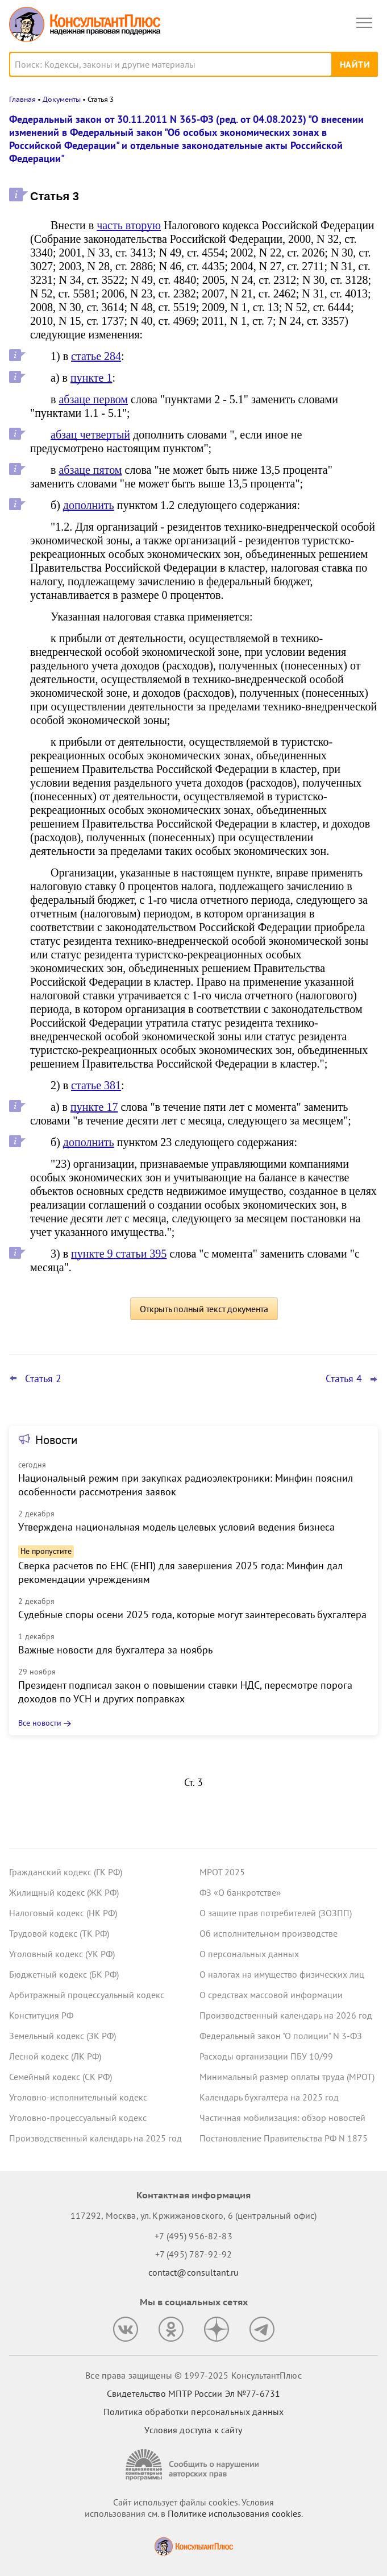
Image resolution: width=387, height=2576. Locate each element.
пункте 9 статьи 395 (119, 1253)
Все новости (39, 1723)
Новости (56, 1440)
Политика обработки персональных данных (193, 2411)
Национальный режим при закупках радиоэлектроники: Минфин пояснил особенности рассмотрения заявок (185, 1484)
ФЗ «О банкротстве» (240, 1892)
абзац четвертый (90, 434)
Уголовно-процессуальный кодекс (78, 2117)
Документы (62, 99)
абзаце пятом (90, 470)
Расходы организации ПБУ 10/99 (266, 2056)
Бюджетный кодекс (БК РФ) (64, 1974)
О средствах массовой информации (271, 1994)
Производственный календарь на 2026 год (285, 2015)
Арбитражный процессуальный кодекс (86, 1994)
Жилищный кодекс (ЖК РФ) (64, 1892)
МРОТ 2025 (222, 1872)
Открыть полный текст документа (204, 1308)
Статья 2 (43, 1378)
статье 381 (96, 1085)
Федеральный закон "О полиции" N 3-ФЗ (280, 2035)
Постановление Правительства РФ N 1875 (283, 2138)
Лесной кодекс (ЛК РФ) (55, 2056)
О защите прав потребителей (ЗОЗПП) (275, 1912)
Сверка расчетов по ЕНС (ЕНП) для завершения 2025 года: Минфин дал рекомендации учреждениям (180, 1572)
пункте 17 (94, 1107)
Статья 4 (344, 1378)
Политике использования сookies (234, 2513)
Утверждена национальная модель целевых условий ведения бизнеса (176, 1526)
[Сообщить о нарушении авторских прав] (194, 2464)
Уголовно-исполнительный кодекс (78, 2097)
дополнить (88, 505)
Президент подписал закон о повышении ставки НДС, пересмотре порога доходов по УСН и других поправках (185, 1691)
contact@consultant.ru (193, 2272)
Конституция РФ (41, 2015)
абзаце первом (93, 399)
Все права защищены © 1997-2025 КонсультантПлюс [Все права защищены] (193, 2375)
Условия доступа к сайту (193, 2430)
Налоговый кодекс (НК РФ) (63, 1912)
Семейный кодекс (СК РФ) (60, 2076)
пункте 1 (91, 377)
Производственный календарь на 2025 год (95, 2138)
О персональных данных (249, 1953)
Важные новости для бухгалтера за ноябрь (115, 1649)
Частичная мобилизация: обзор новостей (282, 2117)
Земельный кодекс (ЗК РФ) (62, 2035)
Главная (22, 99)
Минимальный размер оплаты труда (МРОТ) (286, 2076)
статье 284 (96, 356)
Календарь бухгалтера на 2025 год (269, 2097)
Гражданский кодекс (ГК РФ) (65, 1872)
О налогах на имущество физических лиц (281, 1974)
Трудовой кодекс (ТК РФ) (59, 1933)
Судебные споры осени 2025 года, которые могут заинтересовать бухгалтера (192, 1614)
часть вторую (129, 225)
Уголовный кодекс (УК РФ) (62, 1953)
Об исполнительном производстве (268, 1933)
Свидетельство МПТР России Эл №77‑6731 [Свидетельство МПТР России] (193, 2393)
